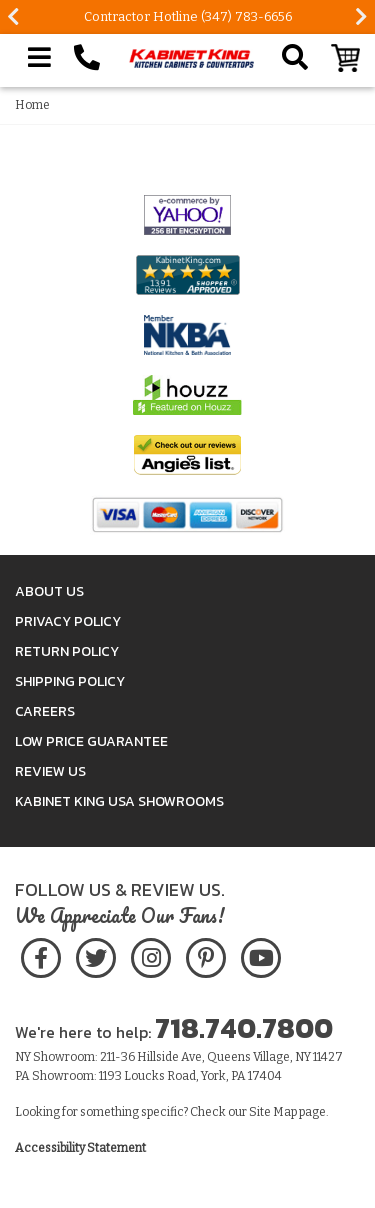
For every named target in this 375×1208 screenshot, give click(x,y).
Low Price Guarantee (91, 741)
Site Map (273, 1112)
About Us (49, 591)
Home (32, 105)
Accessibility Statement (80, 1148)
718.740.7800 (244, 1028)
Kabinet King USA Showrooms (119, 801)
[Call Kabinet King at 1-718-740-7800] (87, 58)
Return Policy (67, 651)
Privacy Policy (68, 621)
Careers (45, 711)
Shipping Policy (70, 681)
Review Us (50, 771)
